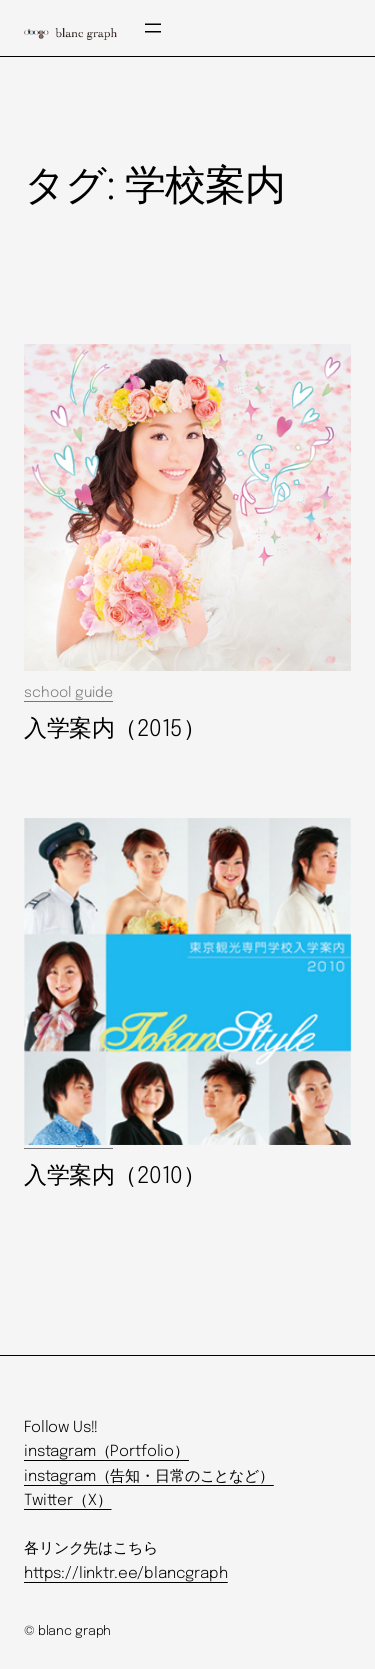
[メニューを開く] (153, 28)
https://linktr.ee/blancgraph (126, 1574)
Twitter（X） (67, 1501)
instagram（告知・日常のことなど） (149, 1477)
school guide (68, 693)
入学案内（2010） (114, 1176)
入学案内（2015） (114, 729)
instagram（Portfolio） (106, 1452)
